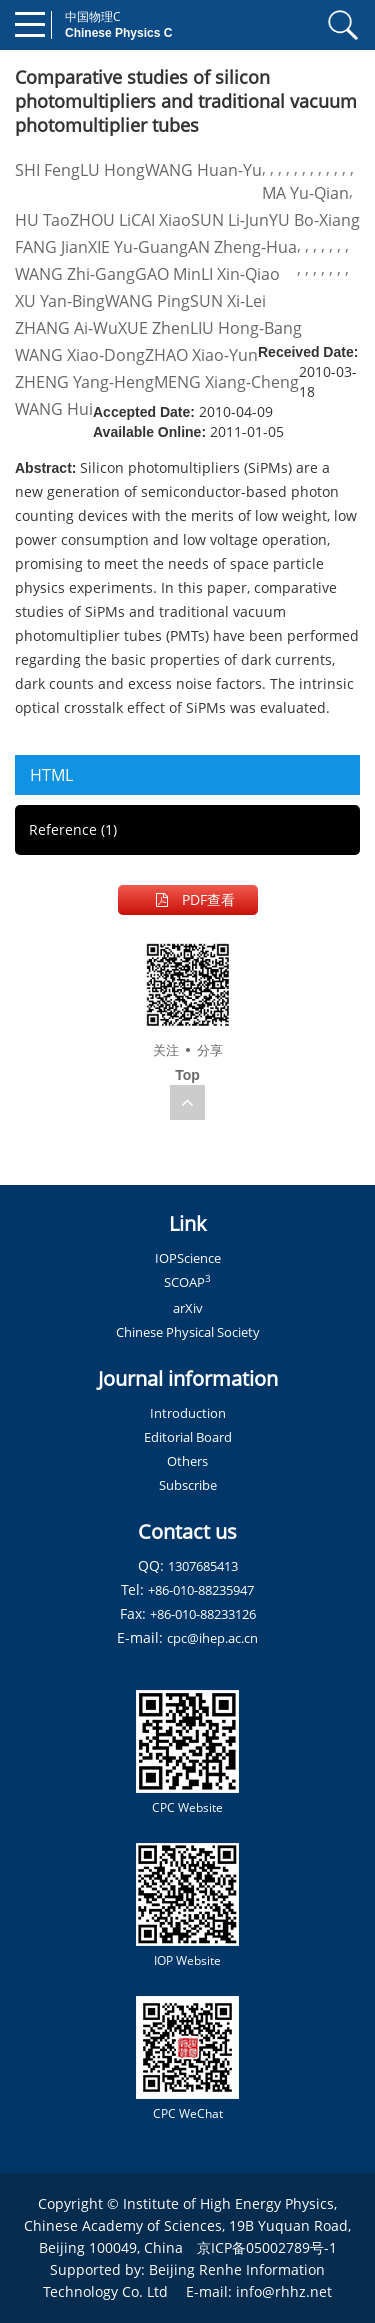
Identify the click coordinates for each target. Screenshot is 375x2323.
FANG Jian (51, 247)
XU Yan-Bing (60, 301)
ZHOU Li (100, 220)
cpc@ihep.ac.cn (212, 1638)
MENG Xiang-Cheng (226, 382)
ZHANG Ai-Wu (66, 328)
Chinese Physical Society (188, 1332)
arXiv (188, 1308)
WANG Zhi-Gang (75, 274)
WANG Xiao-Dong (80, 355)
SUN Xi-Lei (228, 301)
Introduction (188, 1413)
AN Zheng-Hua (242, 247)
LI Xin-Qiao (240, 274)
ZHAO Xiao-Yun (201, 355)
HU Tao (42, 220)
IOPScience (188, 1258)
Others (187, 1461)
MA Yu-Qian (305, 193)
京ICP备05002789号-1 (267, 2247)
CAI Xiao (161, 220)
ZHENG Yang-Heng (84, 382)
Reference (73, 829)
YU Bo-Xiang (314, 220)
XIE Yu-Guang (138, 247)
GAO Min (168, 274)
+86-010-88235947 (201, 1590)
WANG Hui (54, 409)
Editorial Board (188, 1437)
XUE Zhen (154, 328)
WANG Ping (147, 301)
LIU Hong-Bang (246, 328)
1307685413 (203, 1566)
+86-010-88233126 (203, 1614)
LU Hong (112, 170)
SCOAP (187, 1282)
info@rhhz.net (284, 2291)
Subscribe (188, 1485)
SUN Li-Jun (230, 220)
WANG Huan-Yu (203, 170)
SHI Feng (47, 170)
